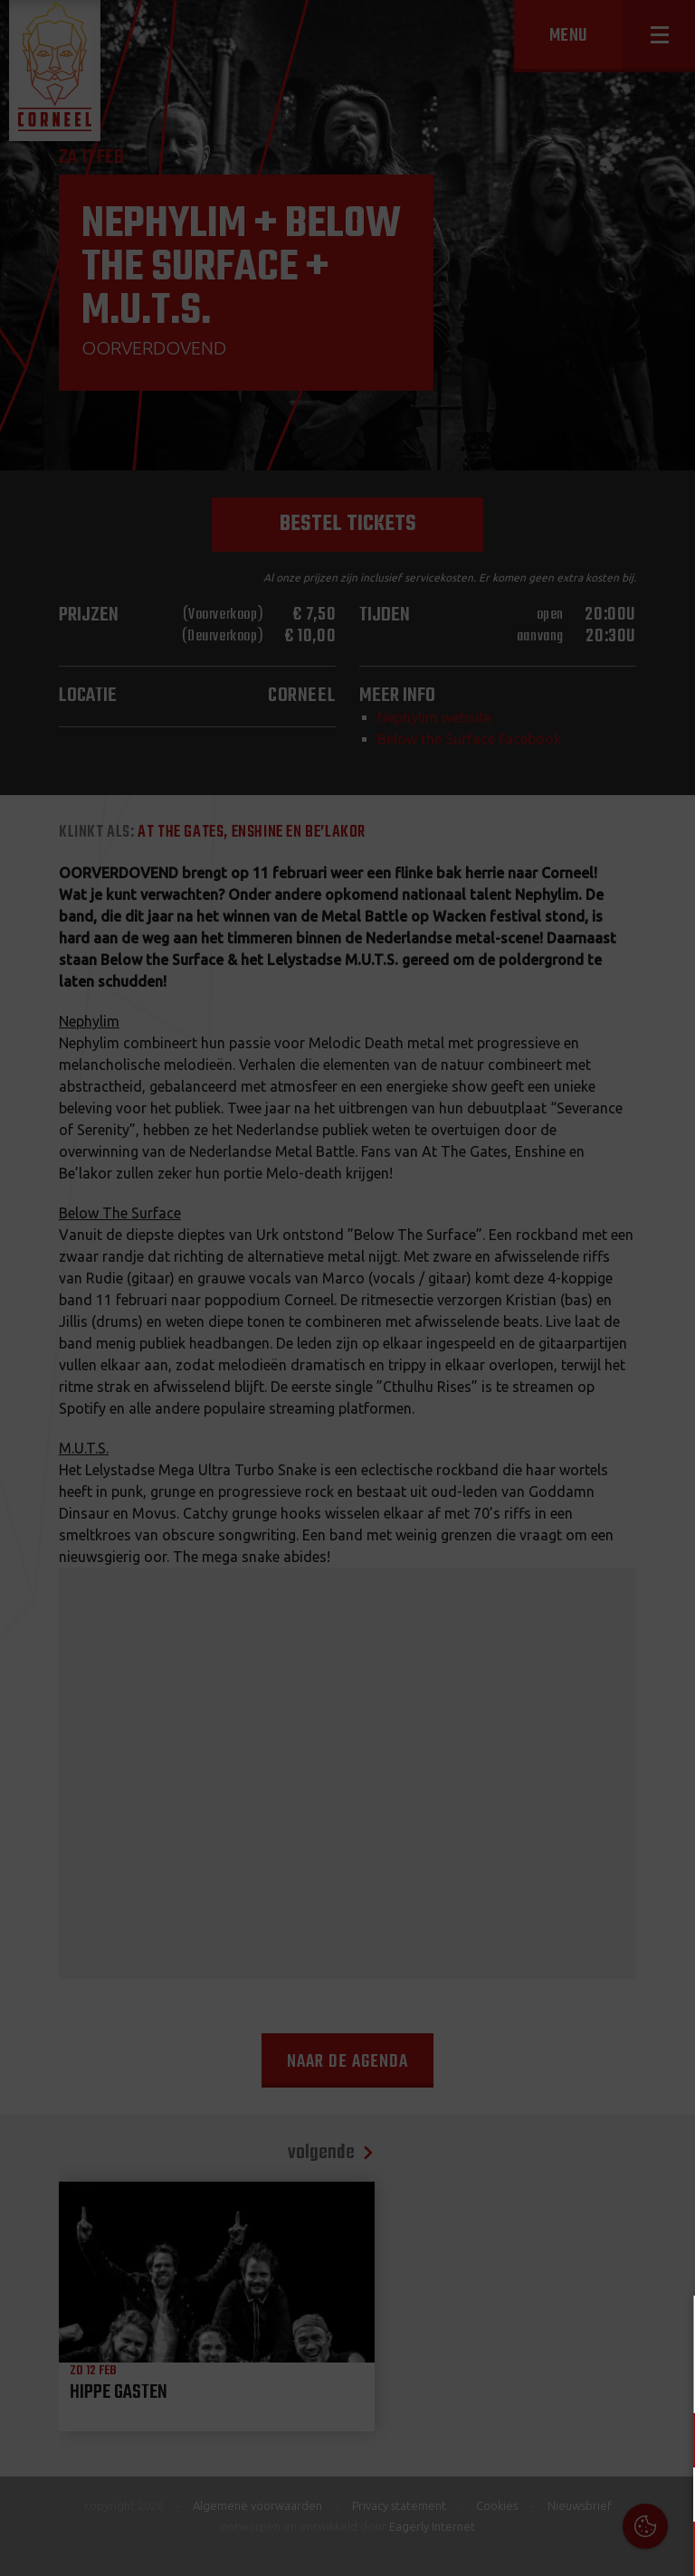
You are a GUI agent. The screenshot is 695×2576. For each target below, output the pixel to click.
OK (667, 2548)
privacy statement (603, 2380)
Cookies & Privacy (475, 2330)
